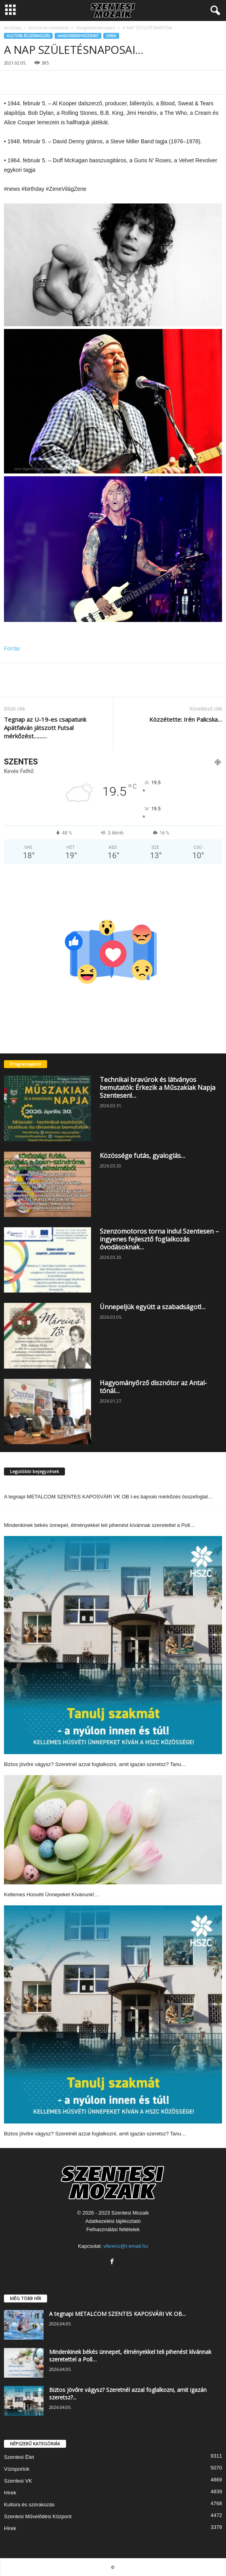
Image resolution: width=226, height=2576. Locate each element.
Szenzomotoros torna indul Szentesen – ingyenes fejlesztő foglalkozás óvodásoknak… (159, 1239)
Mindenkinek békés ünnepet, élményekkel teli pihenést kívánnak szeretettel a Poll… (99, 1525)
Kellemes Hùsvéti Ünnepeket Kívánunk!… (51, 1894)
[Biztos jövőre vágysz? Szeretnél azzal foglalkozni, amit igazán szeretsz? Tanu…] (113, 1645)
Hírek (111, 35)
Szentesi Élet (19, 2457)
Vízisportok (16, 2469)
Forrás (12, 648)
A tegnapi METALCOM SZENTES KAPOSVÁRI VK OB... (117, 2313)
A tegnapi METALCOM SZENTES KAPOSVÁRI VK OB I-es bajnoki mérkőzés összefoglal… (108, 1497)
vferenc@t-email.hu (125, 2246)
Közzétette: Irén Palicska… (185, 719)
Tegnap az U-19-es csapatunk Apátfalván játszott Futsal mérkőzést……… (45, 727)
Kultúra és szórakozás (48, 27)
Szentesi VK (18, 2481)
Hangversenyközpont (95, 27)
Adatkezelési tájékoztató (113, 2221)
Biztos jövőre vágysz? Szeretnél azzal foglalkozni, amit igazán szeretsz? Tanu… (95, 1764)
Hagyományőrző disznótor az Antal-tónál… (153, 1386)
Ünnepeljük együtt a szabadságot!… (152, 1306)
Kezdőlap (12, 27)
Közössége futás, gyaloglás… (142, 1155)
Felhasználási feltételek (113, 2229)
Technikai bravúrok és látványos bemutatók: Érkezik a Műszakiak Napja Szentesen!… (157, 1087)
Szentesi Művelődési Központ (38, 2516)
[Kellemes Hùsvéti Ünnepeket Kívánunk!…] (113, 1829)
